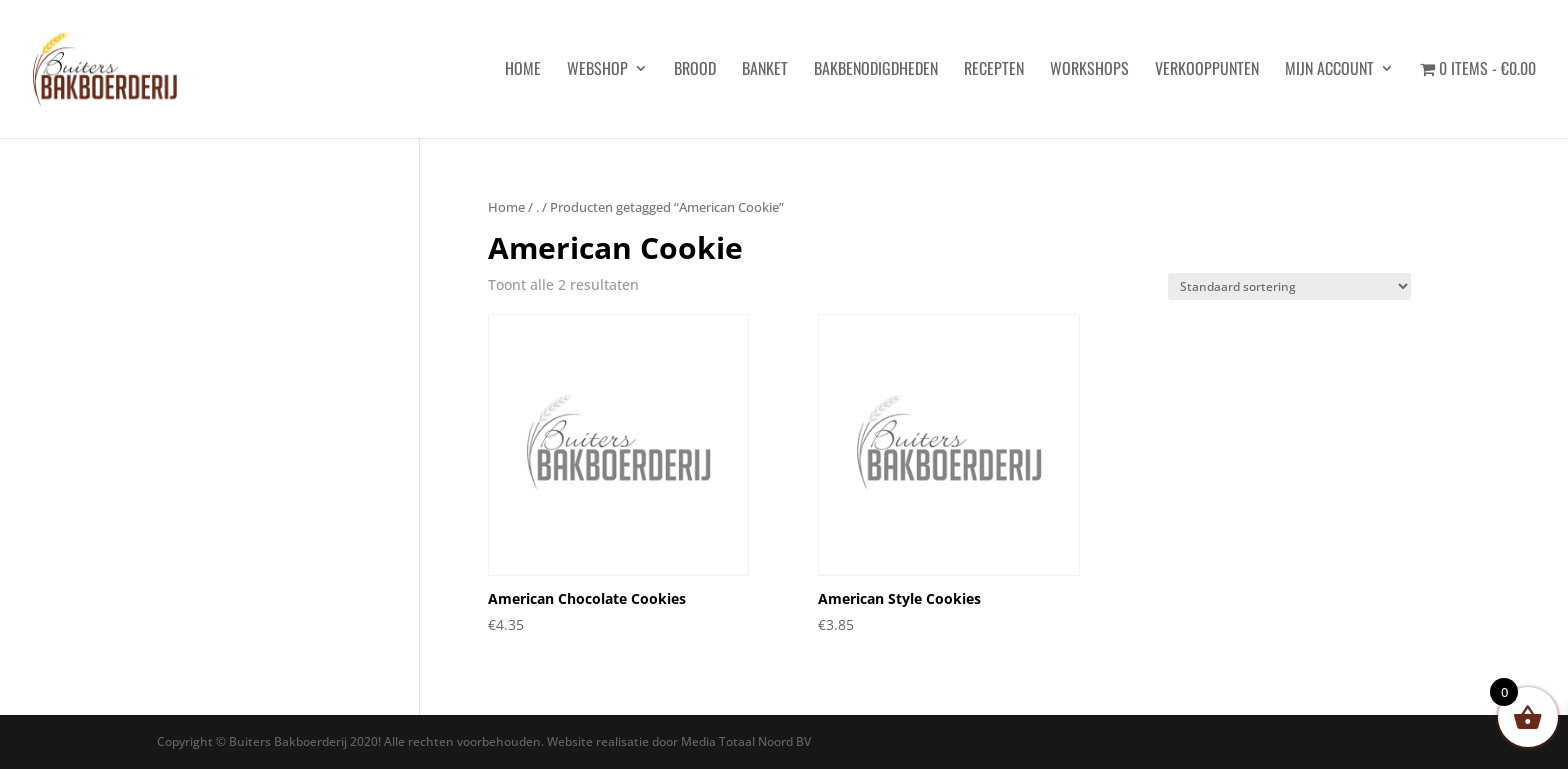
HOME (523, 70)
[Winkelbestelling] (1289, 286)
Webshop (597, 70)
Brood (695, 70)
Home (506, 207)
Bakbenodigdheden (876, 70)
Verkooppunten (1207, 70)
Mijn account (1329, 70)
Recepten (994, 70)
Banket (765, 70)
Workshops (1089, 70)
